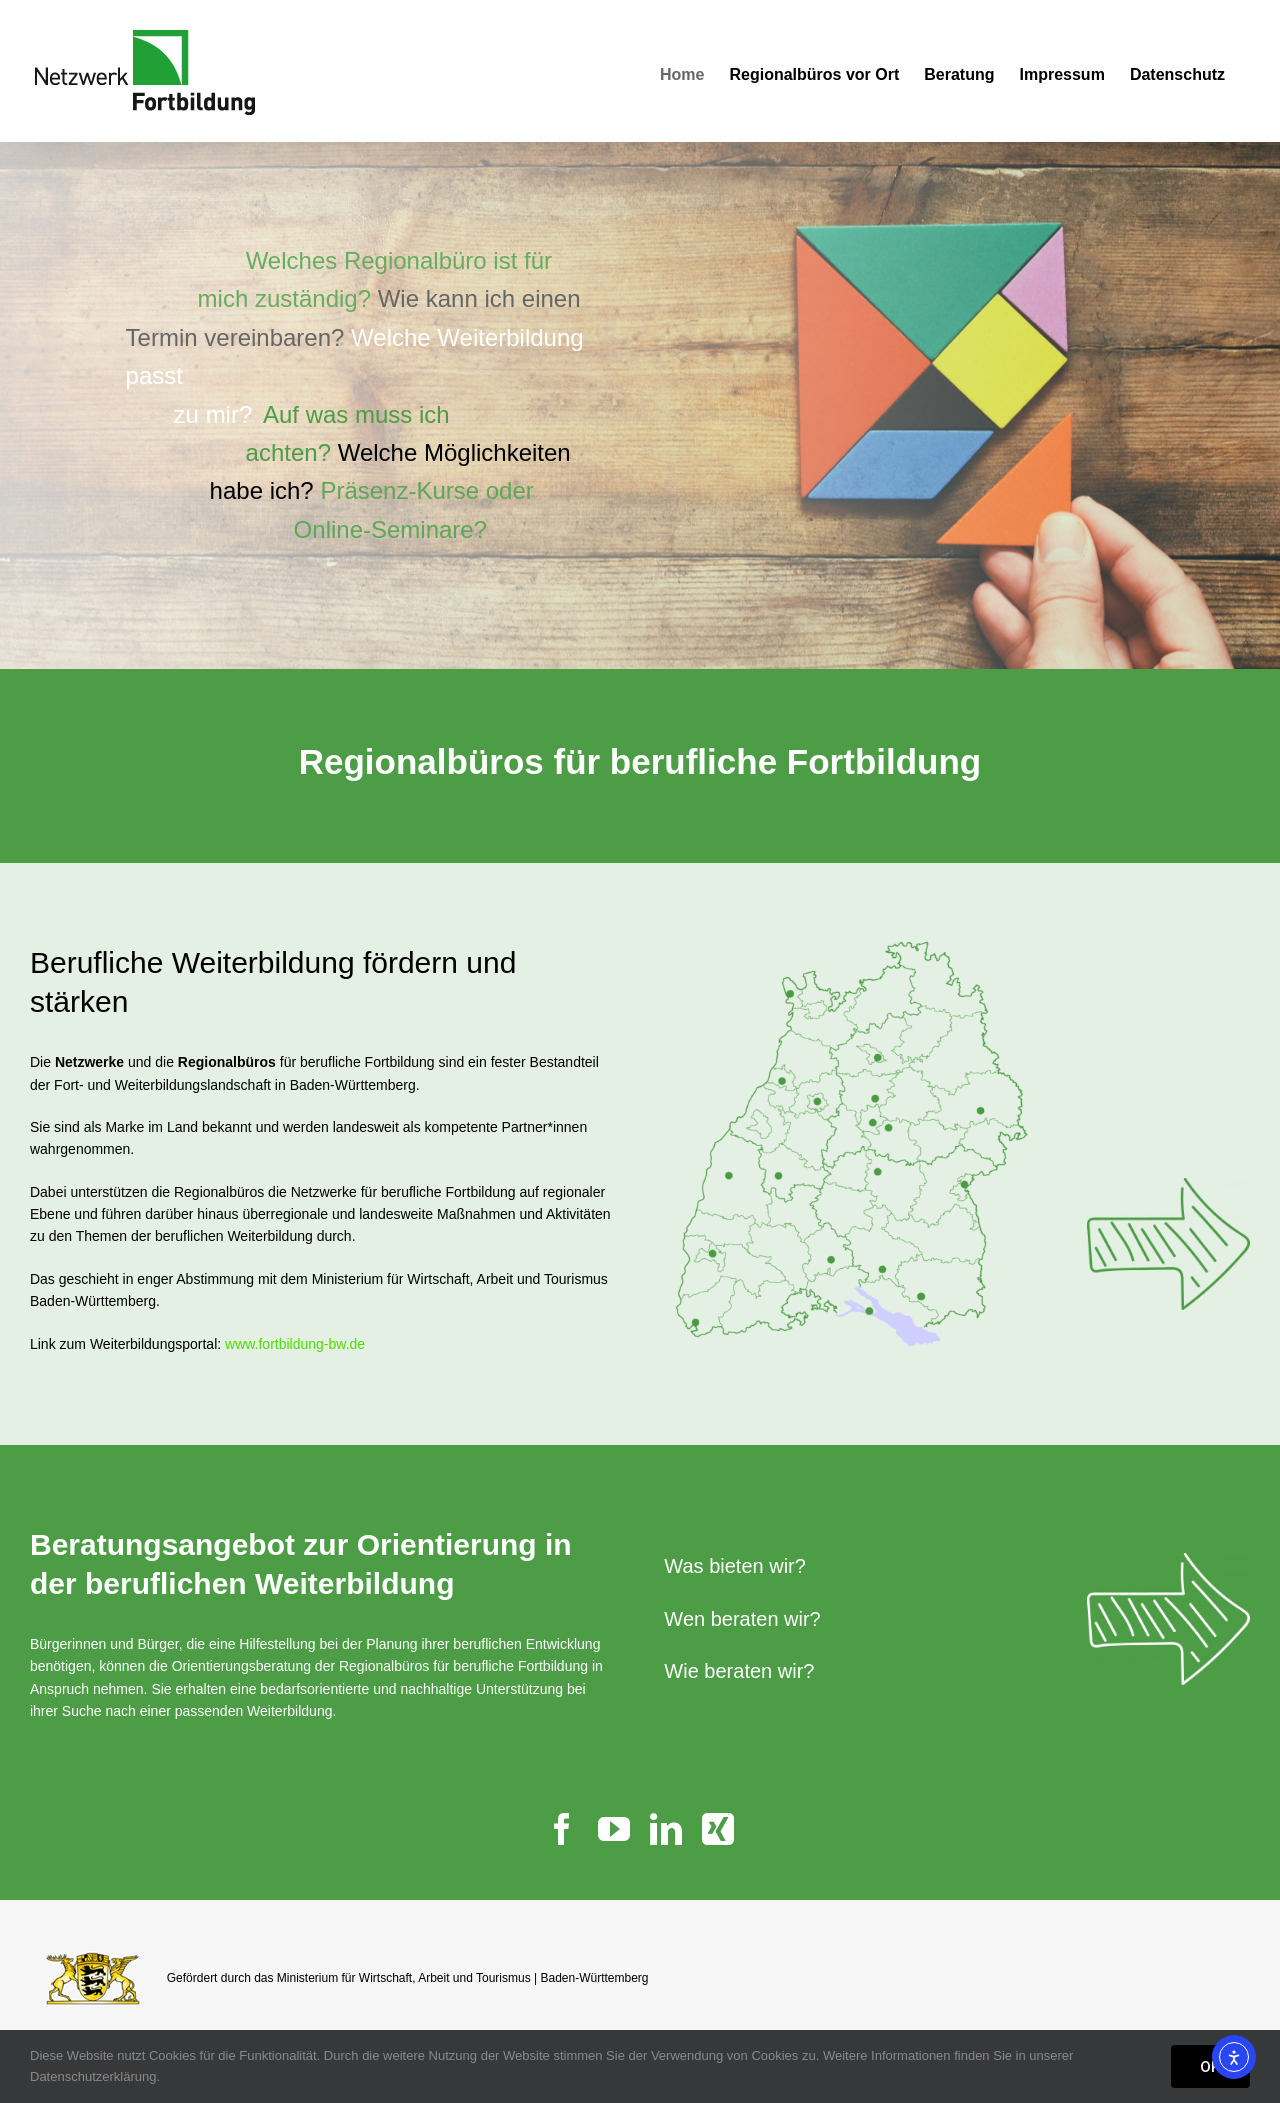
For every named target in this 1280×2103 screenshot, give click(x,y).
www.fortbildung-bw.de (295, 1344)
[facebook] (562, 1829)
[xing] (718, 1829)
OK (1210, 2066)
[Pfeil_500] (1168, 1185)
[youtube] (614, 1829)
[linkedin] (666, 1829)
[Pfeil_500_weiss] (1168, 1560)
